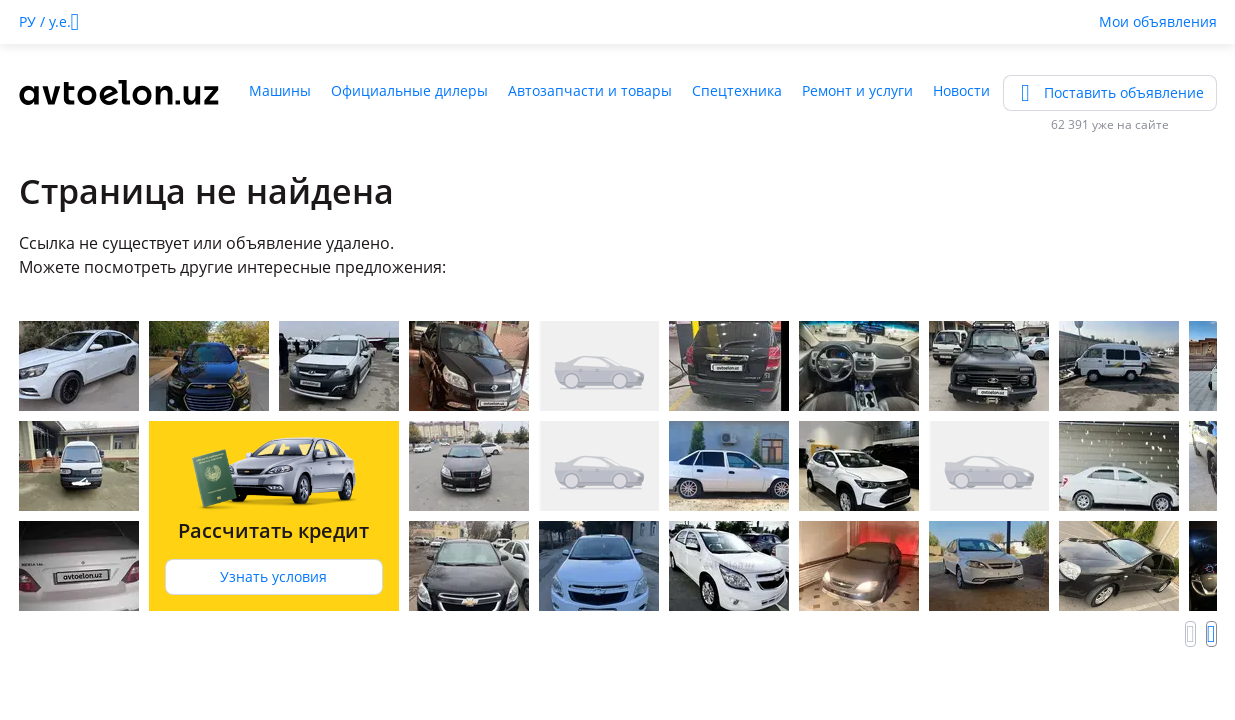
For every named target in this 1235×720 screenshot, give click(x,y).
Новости (961, 90)
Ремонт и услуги (857, 90)
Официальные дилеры (409, 90)
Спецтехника (737, 90)
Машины (280, 90)
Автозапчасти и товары (590, 90)
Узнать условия (273, 576)
